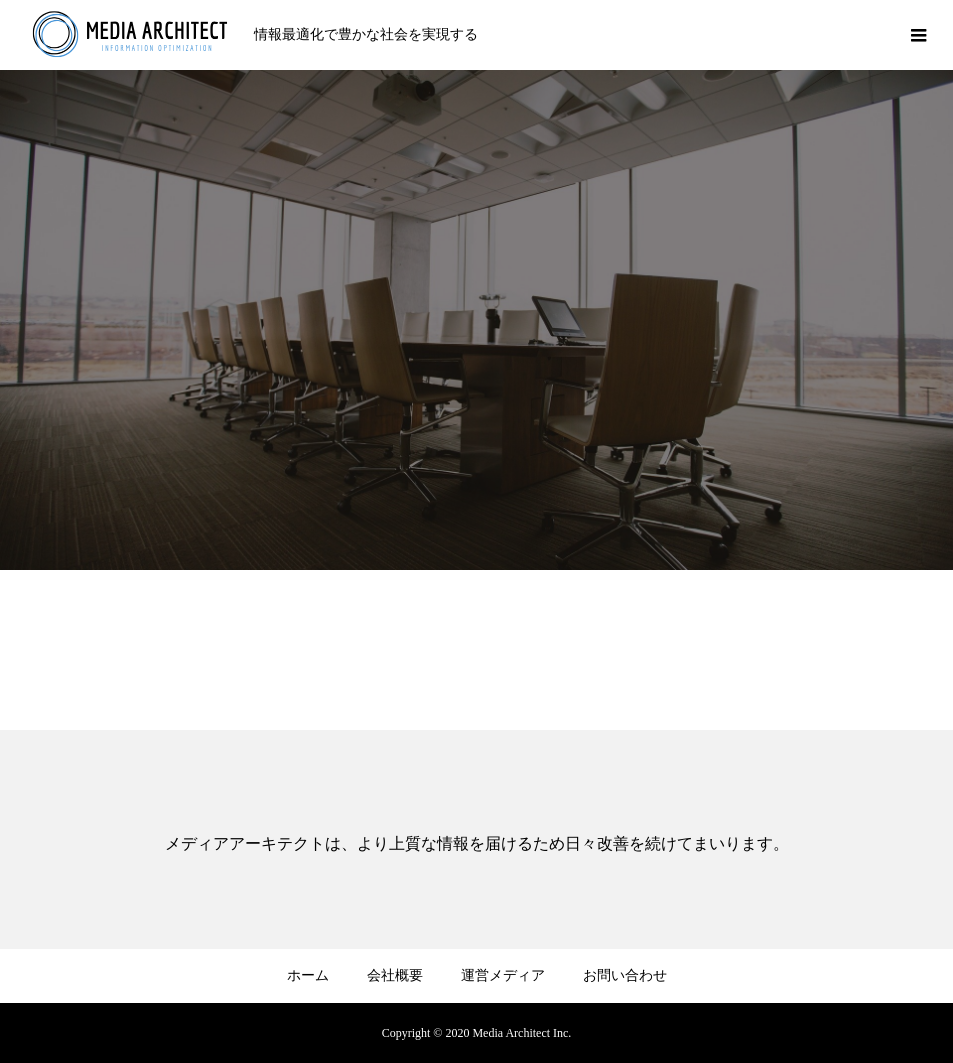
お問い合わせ (625, 975)
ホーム (308, 975)
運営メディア (503, 975)
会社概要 (395, 975)
